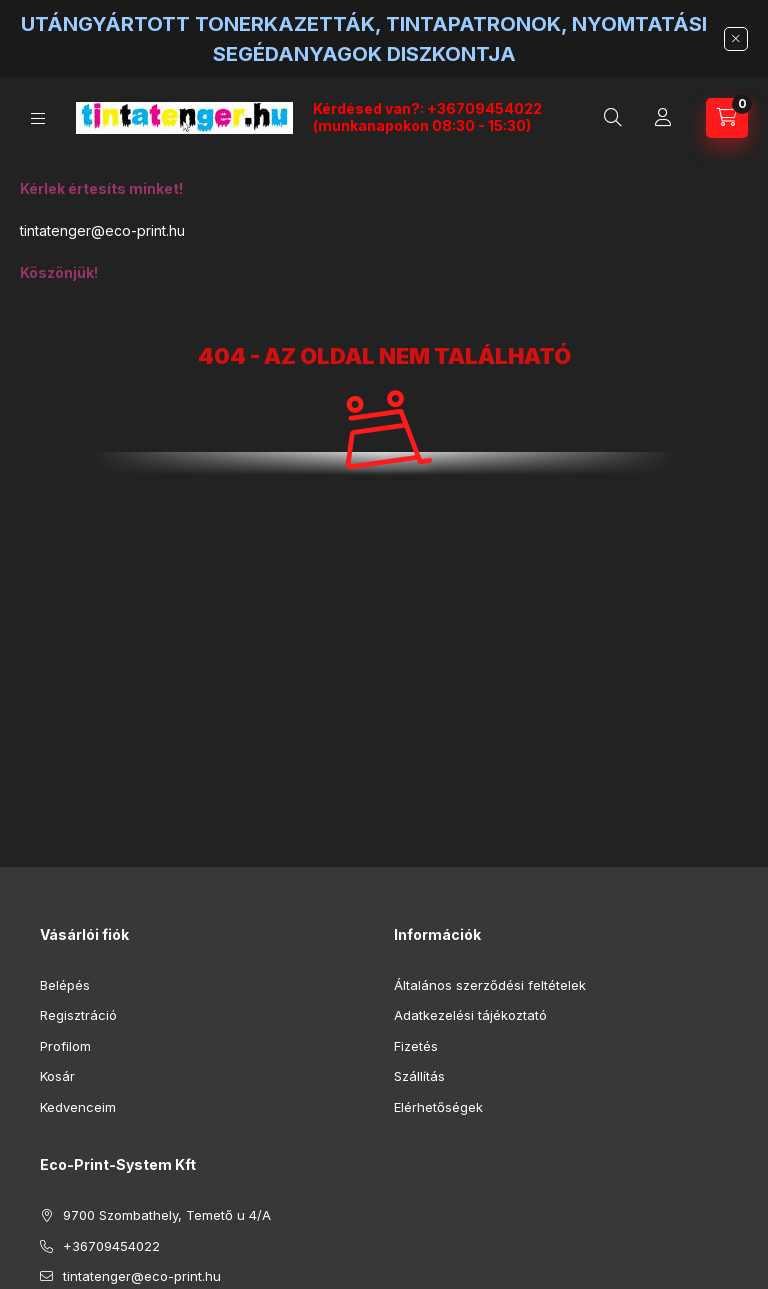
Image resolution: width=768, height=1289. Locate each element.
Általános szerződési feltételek (490, 985)
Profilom (65, 1046)
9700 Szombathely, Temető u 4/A (167, 1215)
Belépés (65, 985)
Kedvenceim (78, 1107)
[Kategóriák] (38, 118)
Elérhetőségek (438, 1107)
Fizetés (416, 1046)
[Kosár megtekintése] (727, 118)
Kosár (57, 1076)
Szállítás (419, 1076)
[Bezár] (736, 39)
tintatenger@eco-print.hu (102, 230)
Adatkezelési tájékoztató (470, 1015)
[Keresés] (613, 118)
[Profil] (663, 118)
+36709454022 (111, 1246)
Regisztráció (78, 1015)
